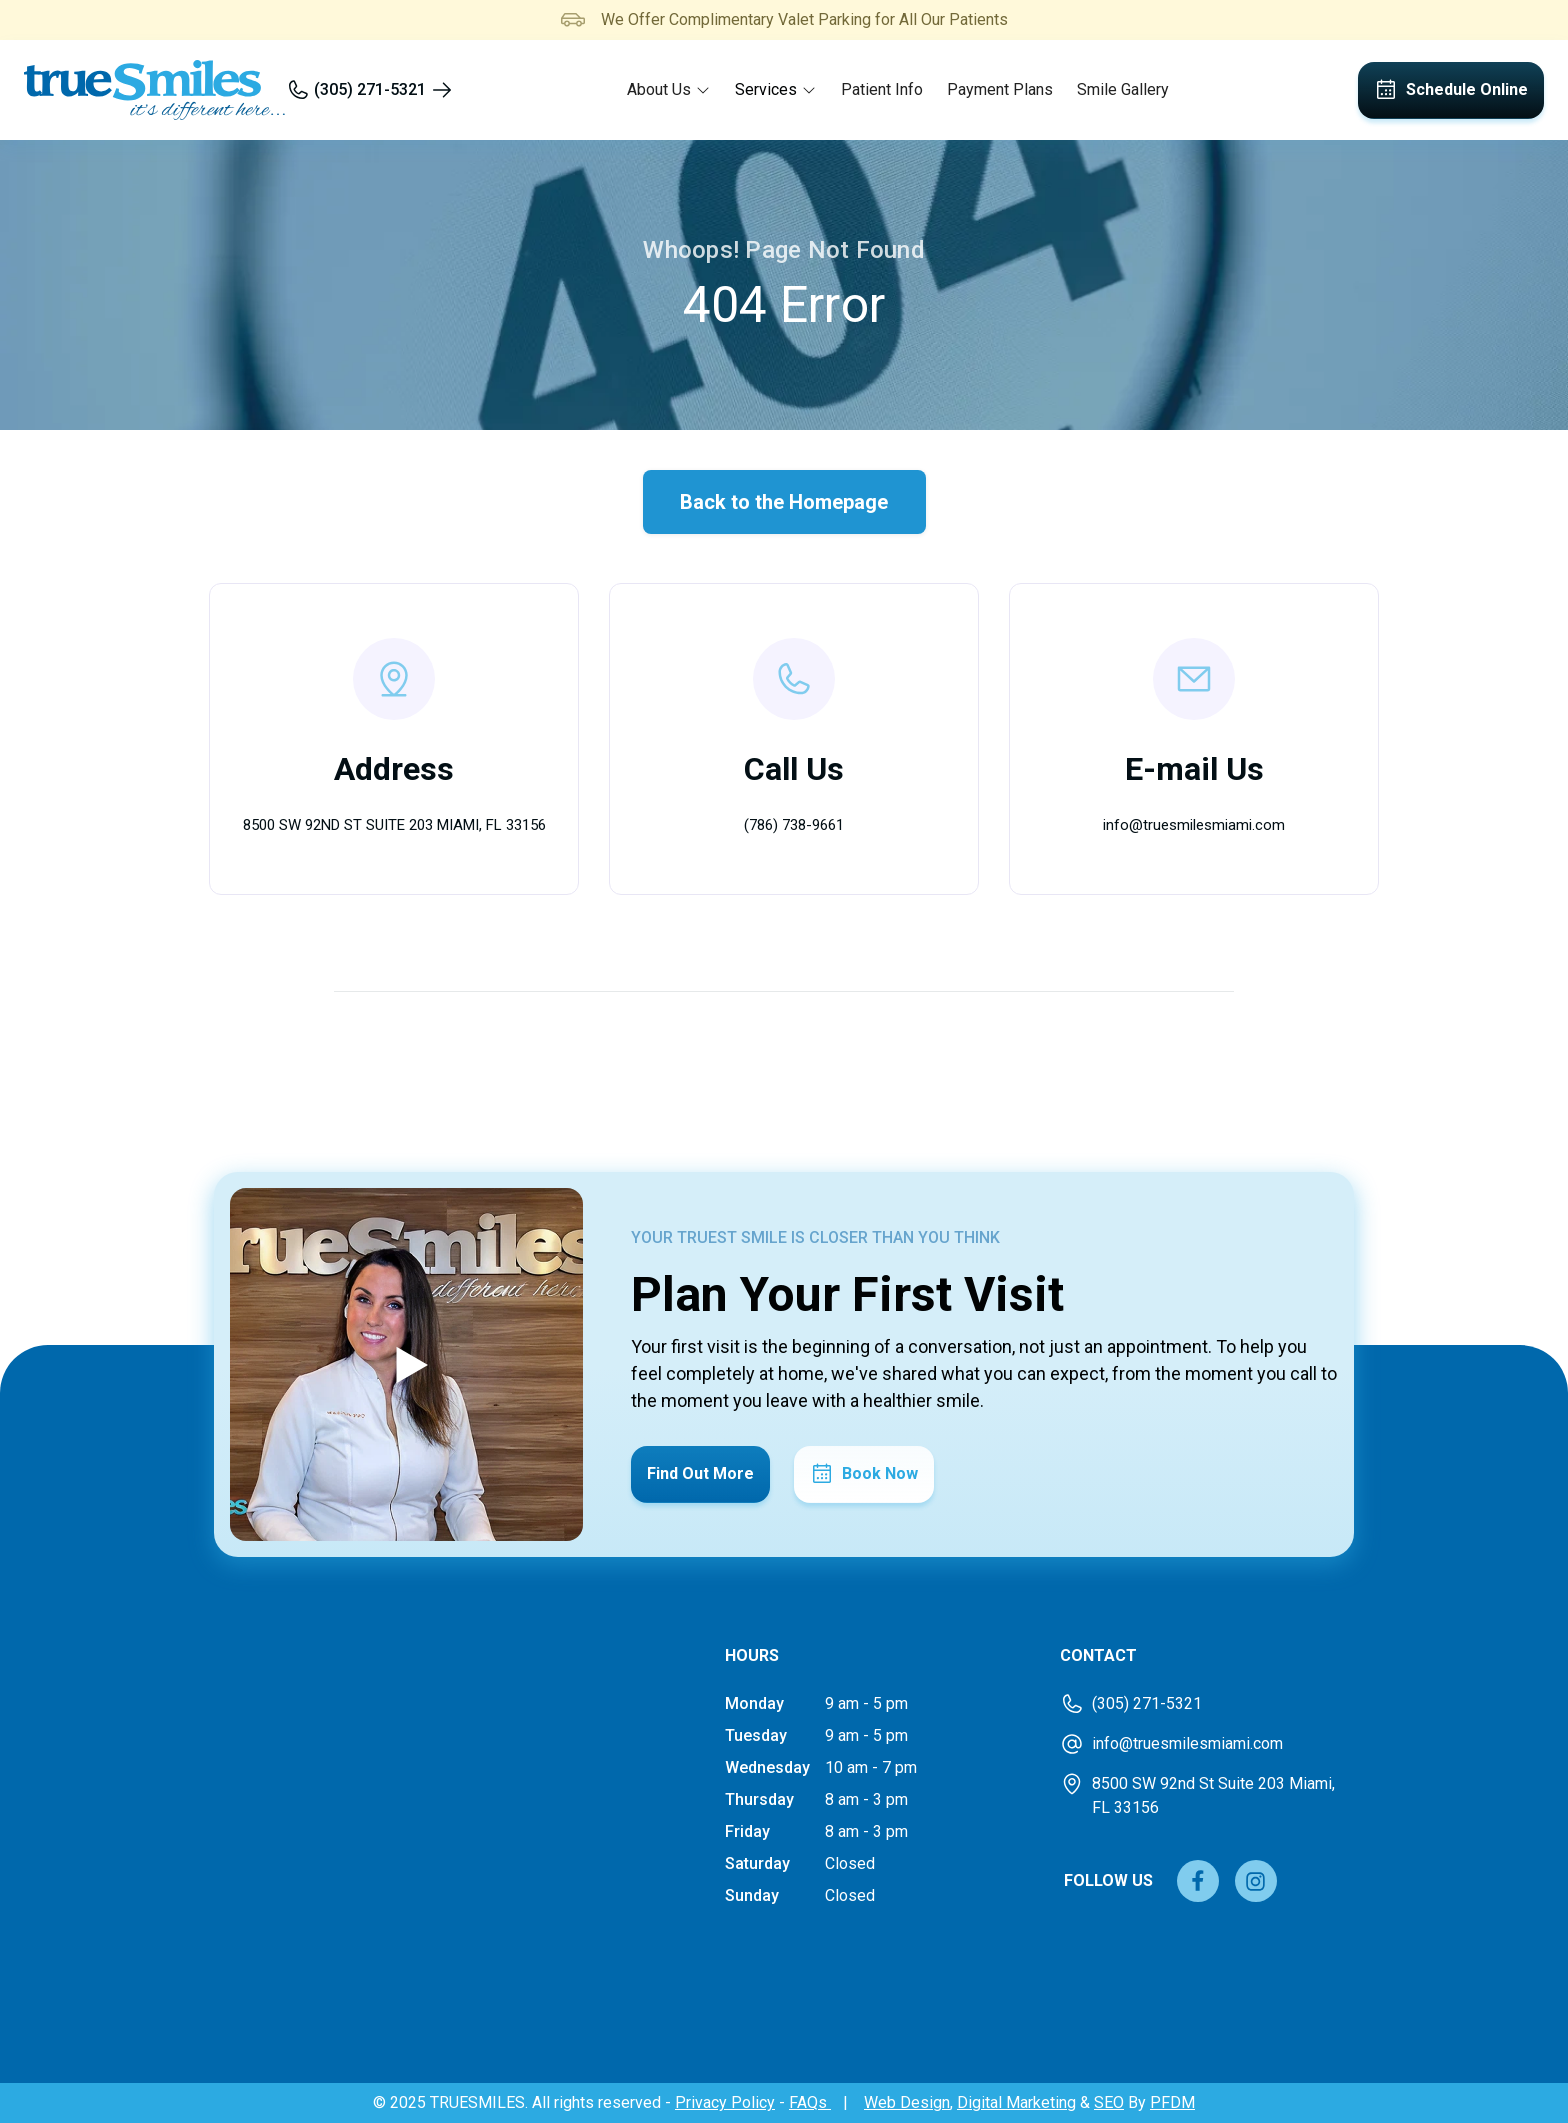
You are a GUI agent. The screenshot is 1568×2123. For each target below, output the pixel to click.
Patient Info (882, 89)
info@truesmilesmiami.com (1194, 825)
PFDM (1172, 2102)
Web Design (907, 2102)
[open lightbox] (406, 1364)
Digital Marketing (1016, 2102)
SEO (1109, 2102)
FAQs (810, 2102)
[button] (669, 90)
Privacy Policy (725, 2102)
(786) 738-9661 (794, 825)
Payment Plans (1000, 89)
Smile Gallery (1123, 89)
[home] (155, 90)
